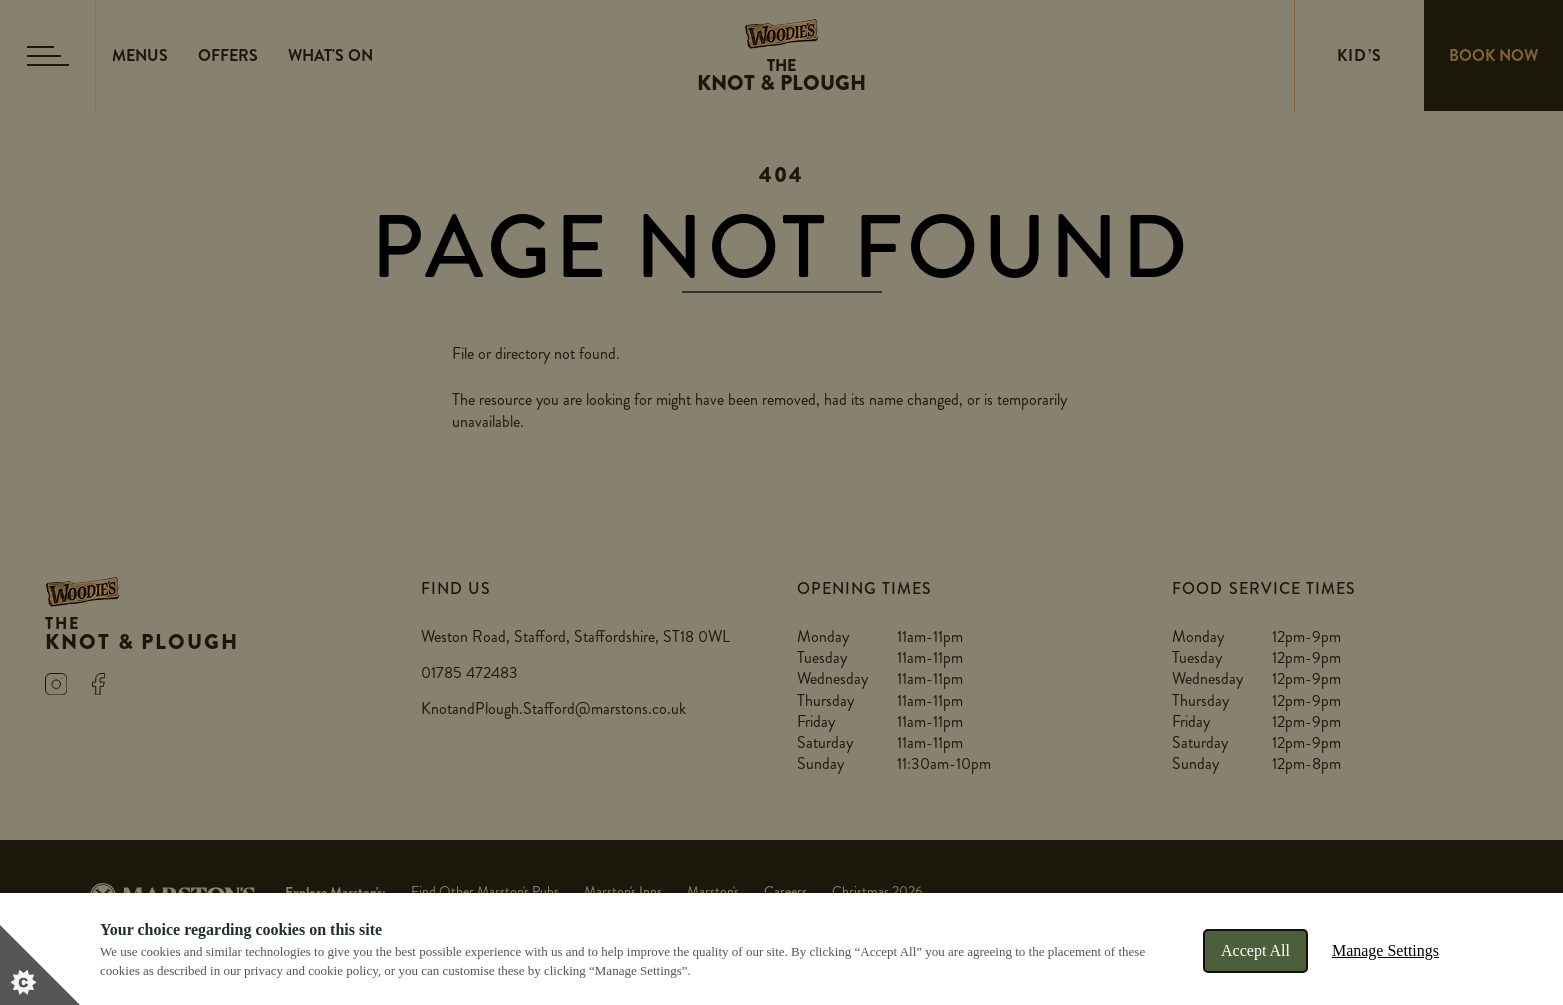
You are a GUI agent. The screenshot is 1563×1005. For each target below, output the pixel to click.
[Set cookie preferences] (40, 965)
